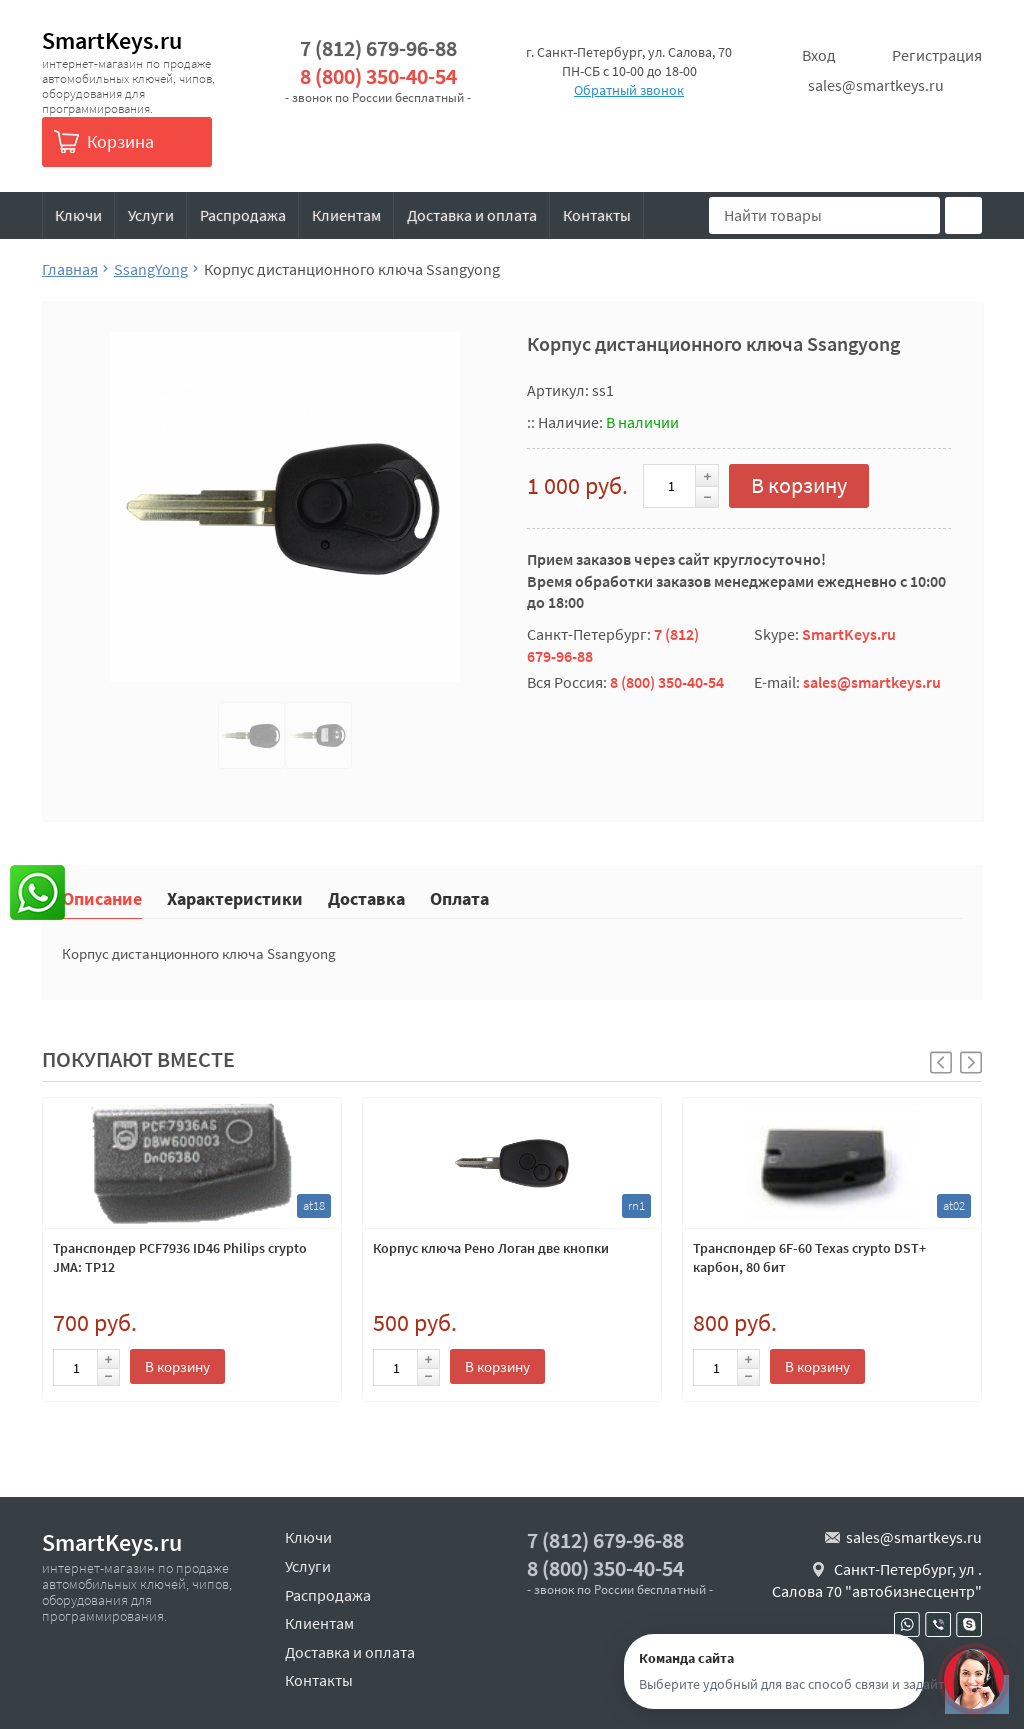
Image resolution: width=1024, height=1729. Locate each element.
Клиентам (346, 215)
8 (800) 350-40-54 (378, 76)
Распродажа (243, 215)
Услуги (151, 215)
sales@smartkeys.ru (876, 85)
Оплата (459, 897)
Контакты (597, 215)
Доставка (366, 897)
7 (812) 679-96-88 (378, 48)
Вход (819, 55)
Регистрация (937, 55)
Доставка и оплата (472, 215)
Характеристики (235, 897)
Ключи (78, 215)
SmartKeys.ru (112, 40)
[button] (971, 1062)
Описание (102, 897)
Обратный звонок (629, 90)
